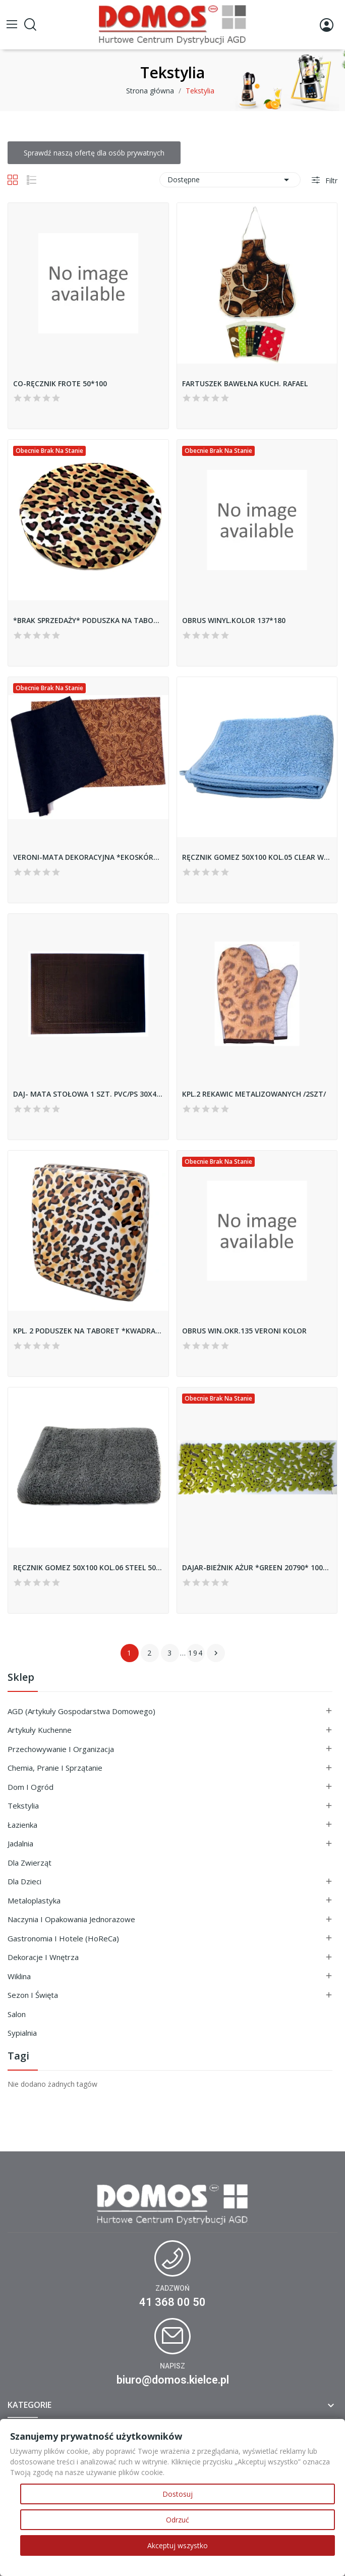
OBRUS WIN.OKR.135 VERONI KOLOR (244, 1330)
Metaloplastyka (34, 1900)
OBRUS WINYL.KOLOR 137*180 (233, 620)
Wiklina (19, 1976)
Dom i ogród (30, 1787)
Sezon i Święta (33, 1995)
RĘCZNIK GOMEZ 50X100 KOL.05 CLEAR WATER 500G (257, 857)
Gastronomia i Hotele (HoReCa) (63, 1938)
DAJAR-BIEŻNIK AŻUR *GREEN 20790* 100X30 (257, 1567)
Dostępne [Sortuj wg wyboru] (230, 180)
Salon (17, 2014)
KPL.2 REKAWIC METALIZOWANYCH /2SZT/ (254, 1094)
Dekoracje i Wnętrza (43, 1957)
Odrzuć (177, 2520)
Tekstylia (23, 1805)
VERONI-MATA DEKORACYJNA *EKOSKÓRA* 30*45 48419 (88, 857)
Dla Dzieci (24, 1881)
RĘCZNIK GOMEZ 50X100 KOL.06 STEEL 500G (88, 1567)
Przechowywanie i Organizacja (61, 1749)
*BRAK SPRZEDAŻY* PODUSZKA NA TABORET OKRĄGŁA (88, 620)
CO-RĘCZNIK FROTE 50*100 (60, 383)
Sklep (21, 1678)
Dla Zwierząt (29, 1863)
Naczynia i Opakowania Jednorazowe (71, 1919)
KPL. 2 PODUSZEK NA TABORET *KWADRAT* (88, 1330)
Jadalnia (20, 1843)
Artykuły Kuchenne (40, 1730)
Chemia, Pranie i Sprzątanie (55, 1768)
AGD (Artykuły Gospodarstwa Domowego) (81, 1711)
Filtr (330, 180)
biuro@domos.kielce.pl (173, 2380)
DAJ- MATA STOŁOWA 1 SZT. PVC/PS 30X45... (88, 1094)
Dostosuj (177, 2494)
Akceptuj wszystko (177, 2545)
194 (195, 1653)
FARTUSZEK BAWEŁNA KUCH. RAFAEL (245, 383)
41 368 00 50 (172, 2302)
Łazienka (22, 1825)
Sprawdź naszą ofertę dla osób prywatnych (94, 153)
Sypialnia (22, 2033)
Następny (215, 1653)
